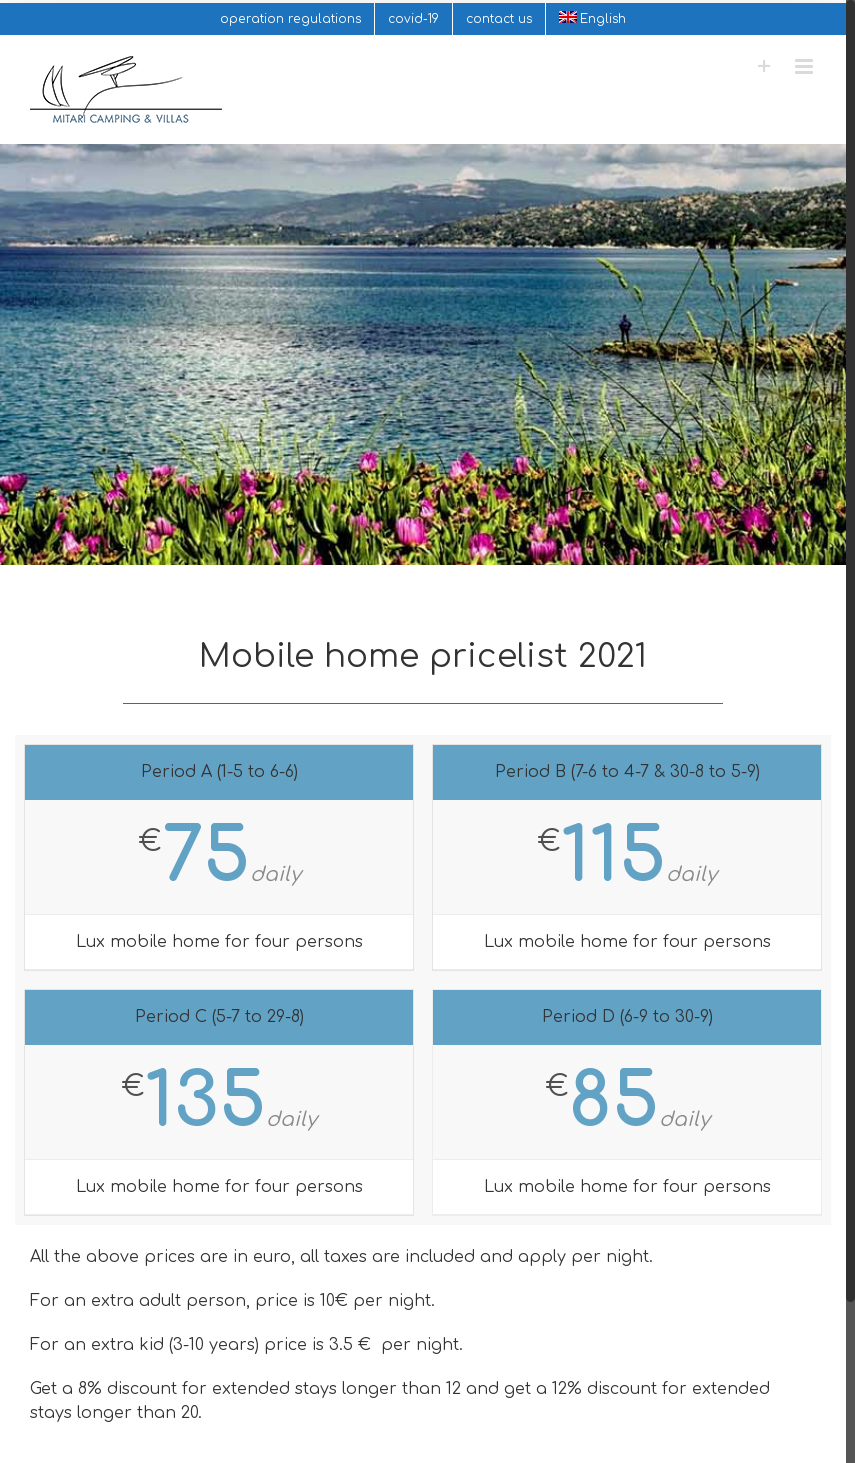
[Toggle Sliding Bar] (764, 66)
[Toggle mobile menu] (805, 66)
